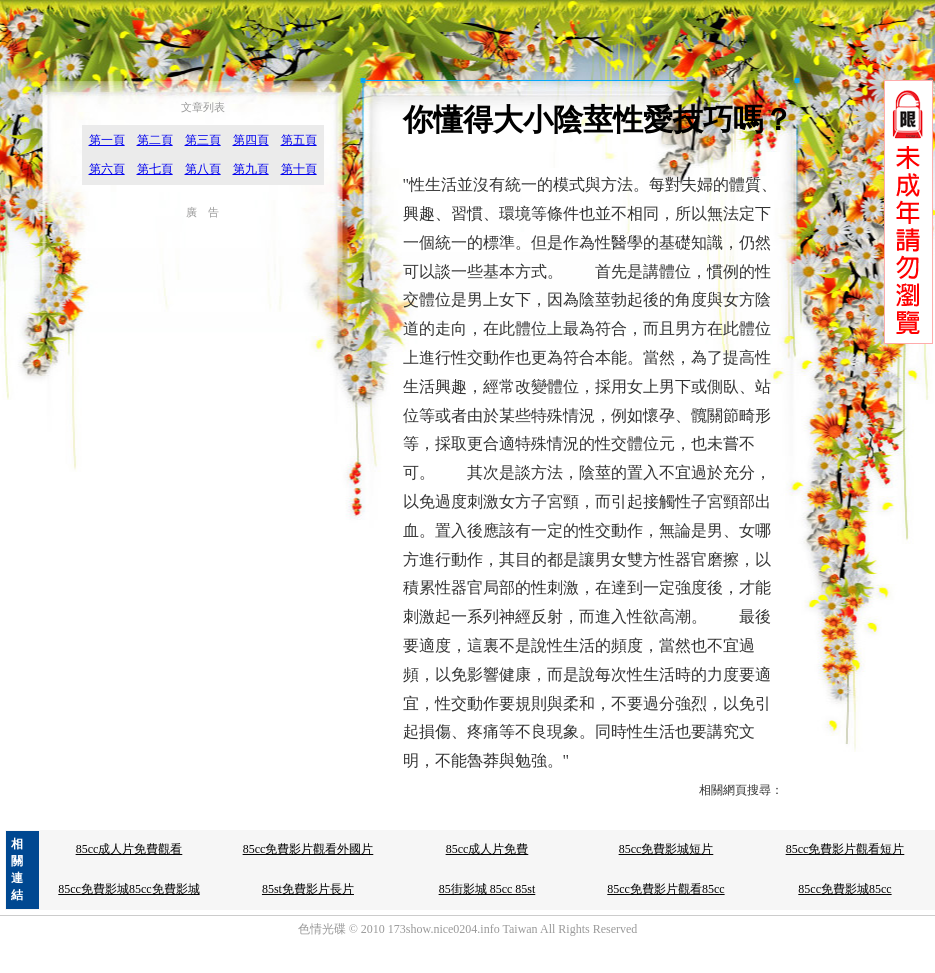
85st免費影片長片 (308, 889)
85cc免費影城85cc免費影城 (128, 889)
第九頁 (251, 169)
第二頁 (155, 140)
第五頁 (299, 140)
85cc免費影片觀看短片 (845, 849)
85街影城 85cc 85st (487, 889)
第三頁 (203, 140)
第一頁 (107, 140)
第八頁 (203, 169)
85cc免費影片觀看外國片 (308, 849)
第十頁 (299, 169)
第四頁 (251, 140)
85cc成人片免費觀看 (129, 849)
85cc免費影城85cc (844, 889)
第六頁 (107, 169)
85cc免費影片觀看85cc (665, 889)
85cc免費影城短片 (666, 849)
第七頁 (155, 169)
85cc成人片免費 (487, 849)
